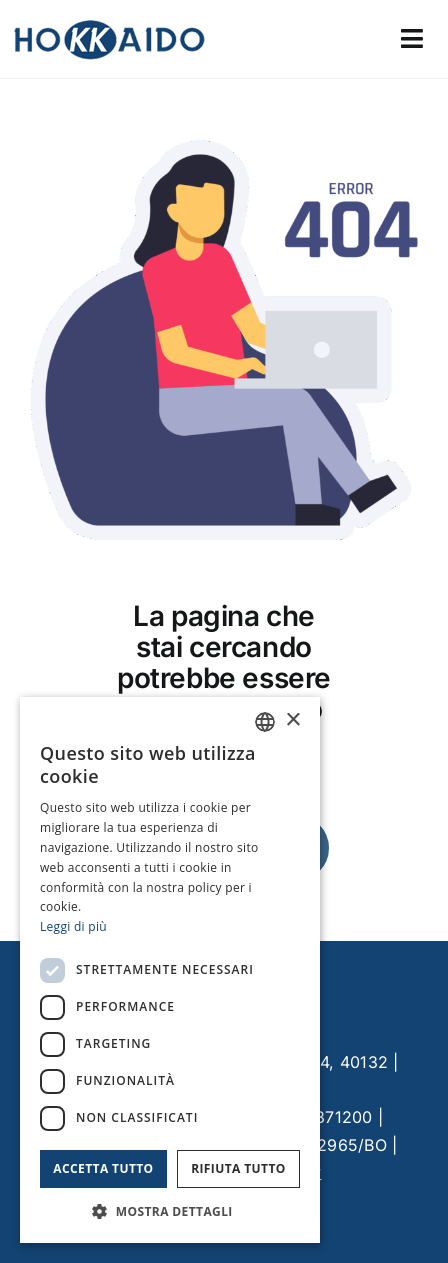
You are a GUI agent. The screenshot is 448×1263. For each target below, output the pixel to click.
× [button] (292, 720)
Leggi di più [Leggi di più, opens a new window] (73, 926)
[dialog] (170, 970)
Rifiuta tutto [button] (238, 1168)
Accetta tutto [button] (103, 1168)
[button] (170, 1212)
